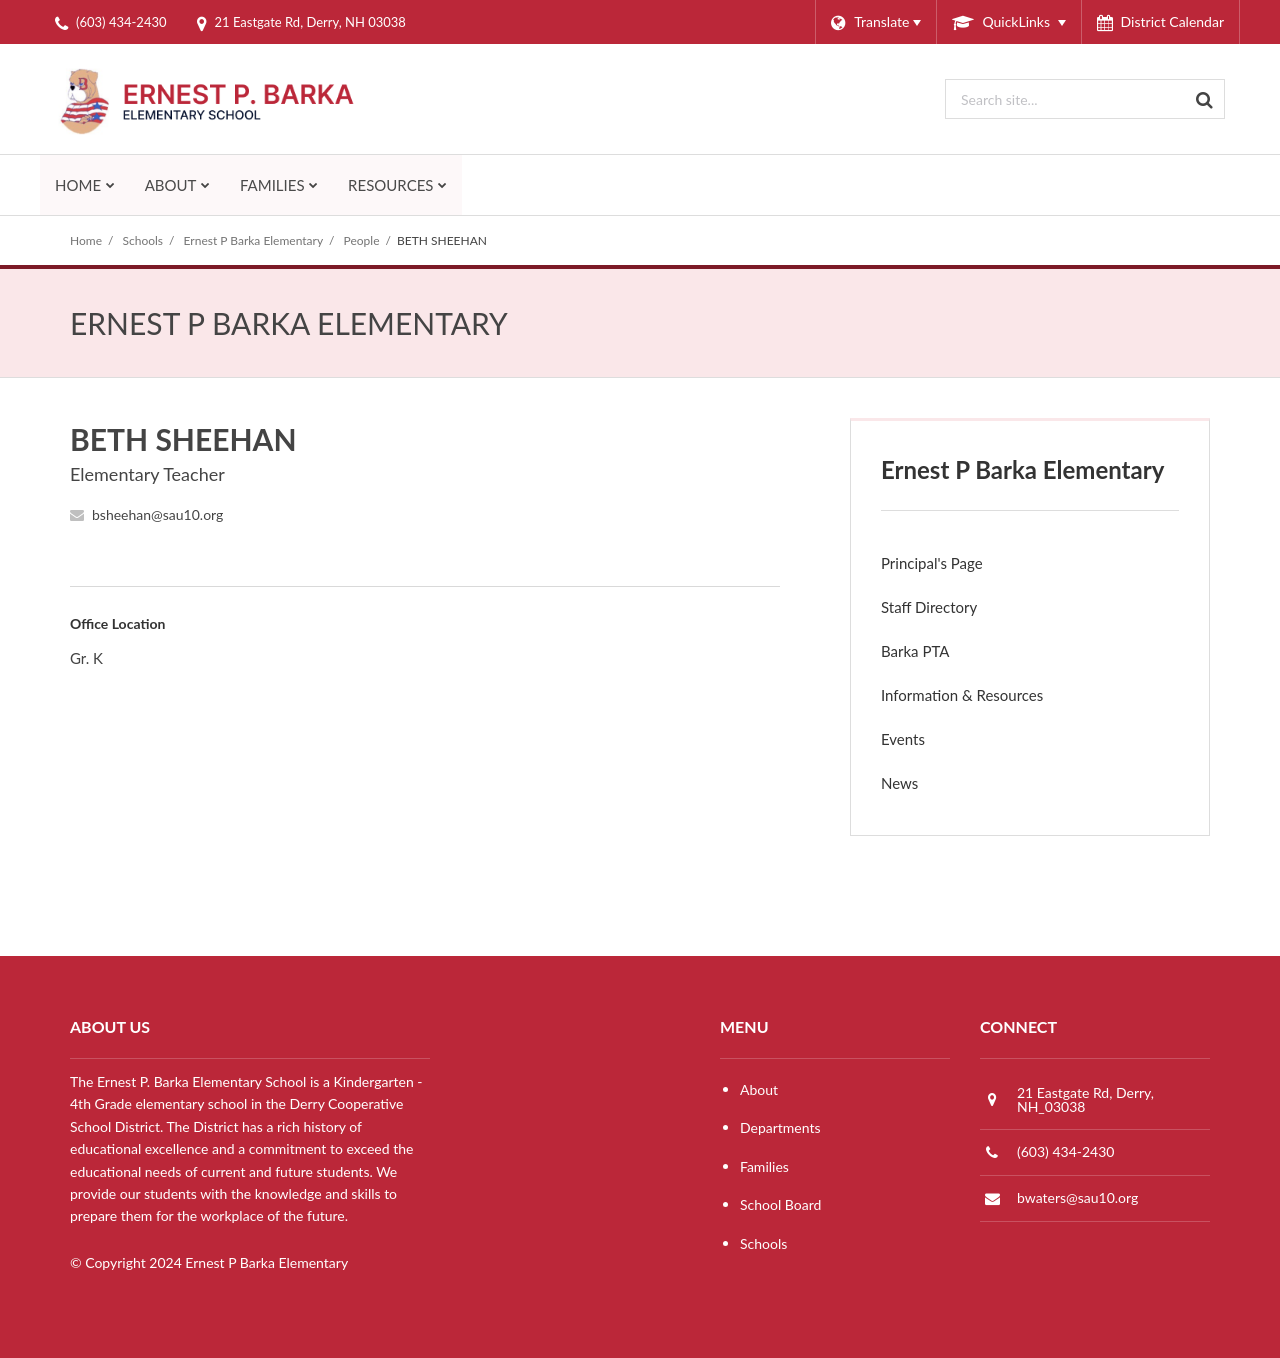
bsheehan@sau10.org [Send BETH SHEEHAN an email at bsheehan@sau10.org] (157, 514)
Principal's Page (932, 563)
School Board (780, 1204)
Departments (780, 1127)
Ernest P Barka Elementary (254, 240)
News (927, 787)
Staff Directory (929, 607)
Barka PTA (942, 655)
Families (764, 1166)
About (759, 1089)
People (362, 240)
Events (903, 739)
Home (86, 240)
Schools (143, 240)
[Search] (1205, 99)
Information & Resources (962, 695)
